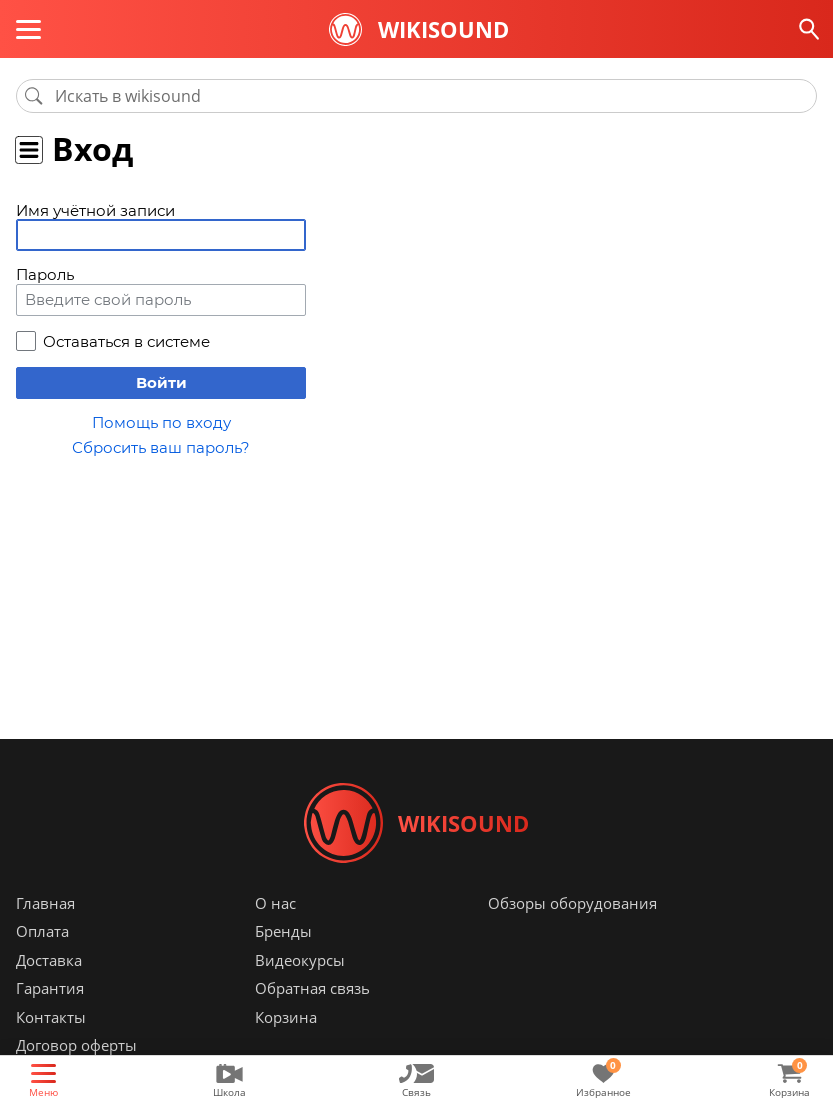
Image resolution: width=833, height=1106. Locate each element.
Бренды (283, 932)
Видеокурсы (300, 960)
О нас (275, 903)
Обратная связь (312, 989)
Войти (161, 382)
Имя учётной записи (95, 210)
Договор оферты (76, 1046)
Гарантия (50, 989)
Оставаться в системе (126, 341)
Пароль (45, 274)
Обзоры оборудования (572, 903)
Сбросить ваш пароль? (161, 447)
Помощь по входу (161, 422)
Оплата (42, 932)
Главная (45, 903)
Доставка (49, 960)
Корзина (286, 1017)
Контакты (51, 1017)
